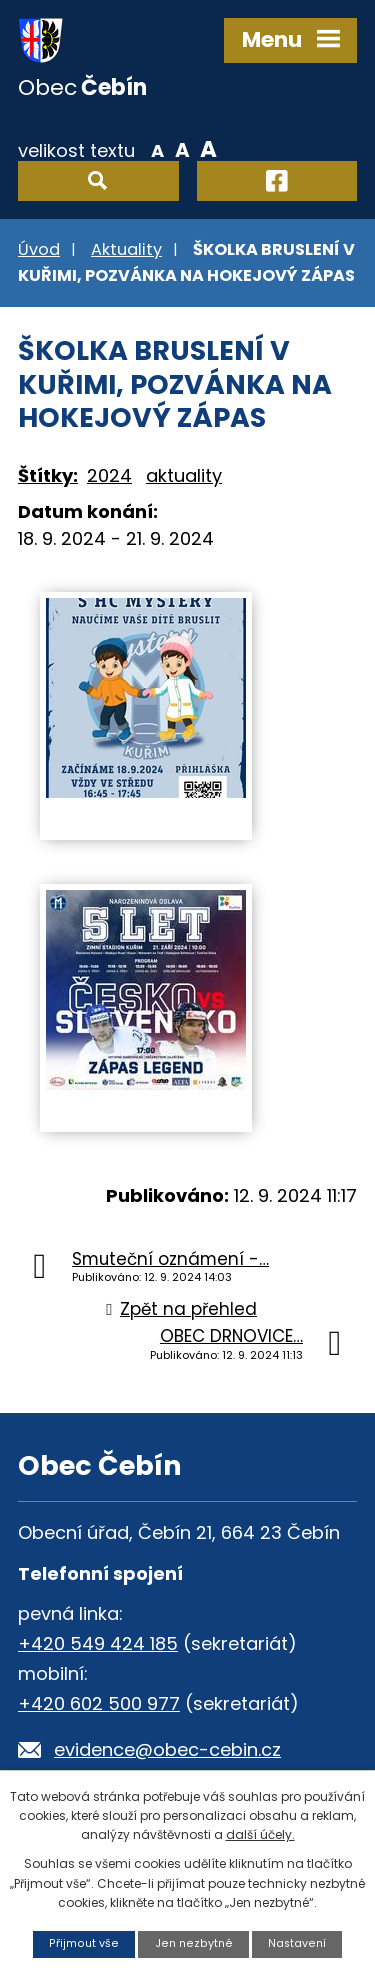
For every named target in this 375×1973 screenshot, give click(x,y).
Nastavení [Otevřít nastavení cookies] (297, 1943)
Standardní (182, 149)
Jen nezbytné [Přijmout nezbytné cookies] (194, 1943)
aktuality (184, 475)
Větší (208, 149)
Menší (157, 149)
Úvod (39, 249)
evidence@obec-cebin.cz (167, 1749)
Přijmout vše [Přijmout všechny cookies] (84, 1943)
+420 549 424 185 (98, 1643)
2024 (109, 475)
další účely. (260, 1834)
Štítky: (48, 475)
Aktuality (126, 249)
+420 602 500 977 (99, 1703)
